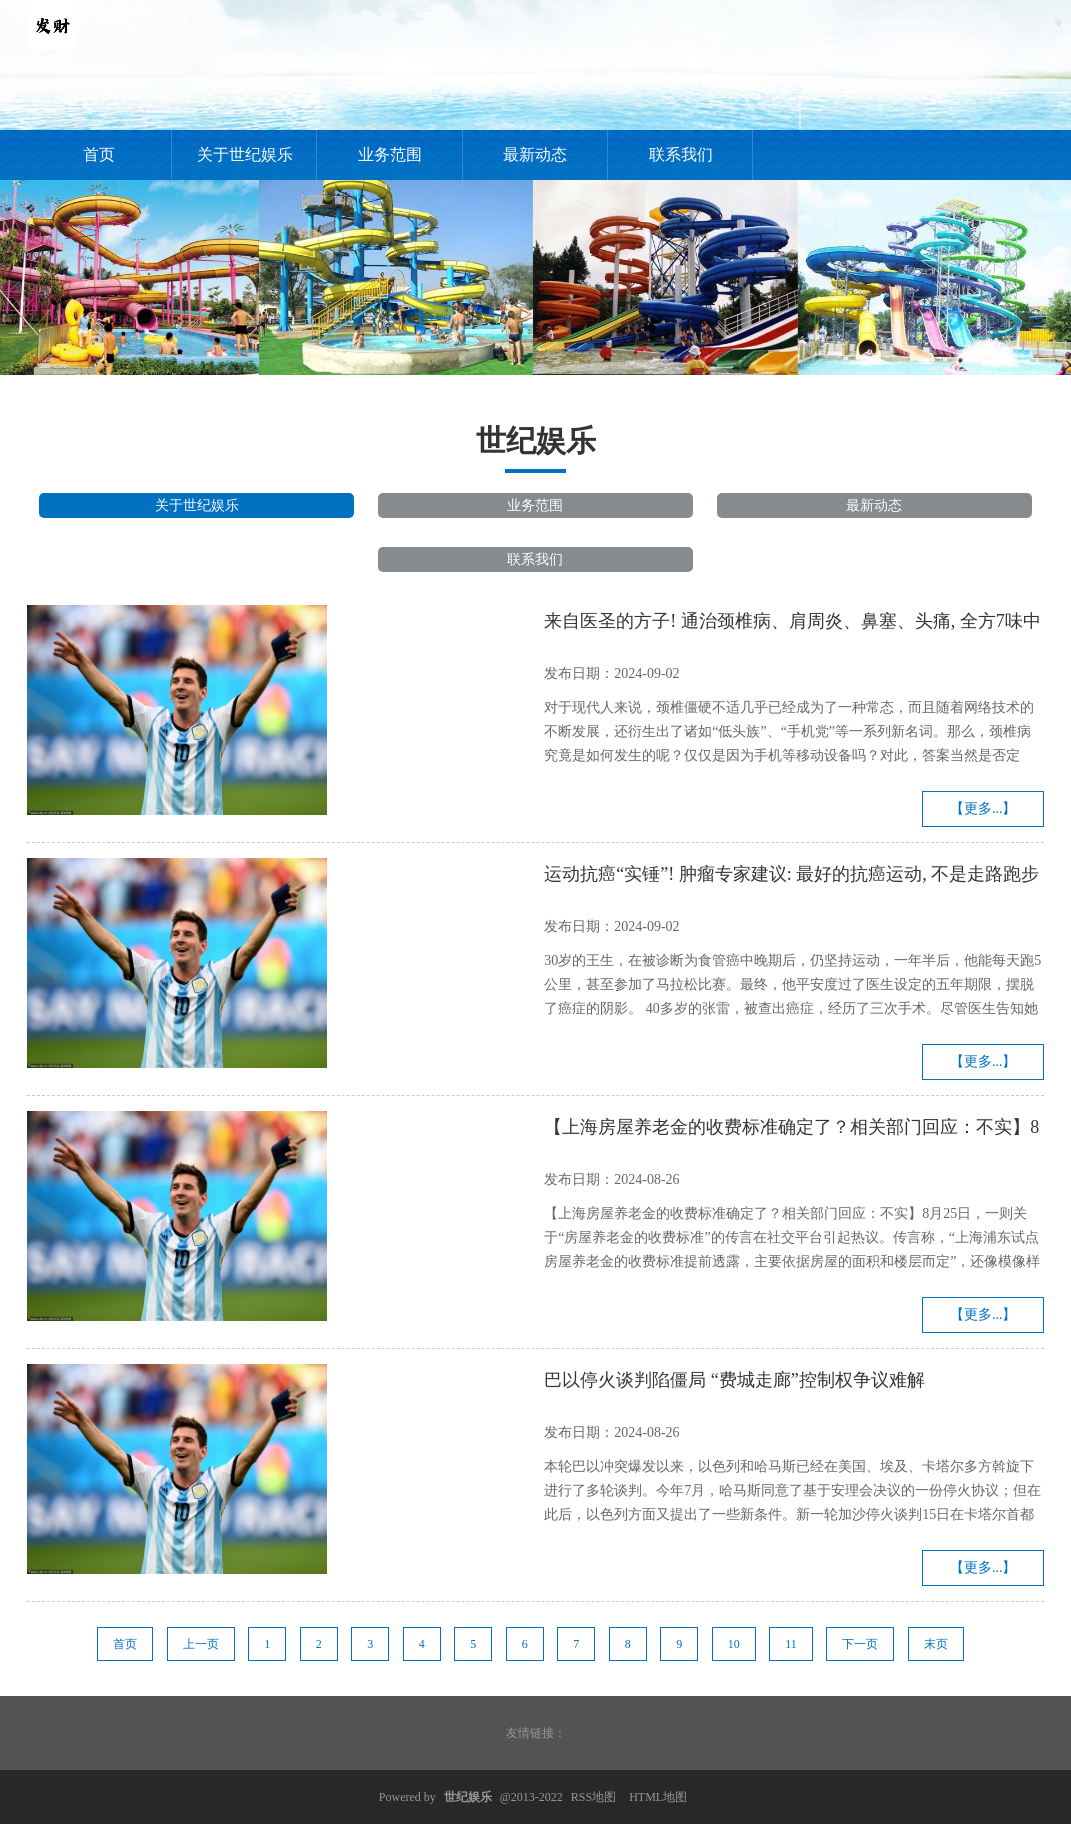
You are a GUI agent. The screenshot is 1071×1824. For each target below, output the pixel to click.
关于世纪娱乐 (245, 154)
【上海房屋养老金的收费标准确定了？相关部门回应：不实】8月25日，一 (791, 1130)
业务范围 (390, 154)
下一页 (860, 1644)
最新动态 (535, 154)
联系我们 (681, 154)
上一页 (201, 1644)
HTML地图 (658, 1797)
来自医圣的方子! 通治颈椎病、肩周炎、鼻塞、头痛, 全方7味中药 (792, 624)
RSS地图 (593, 1797)
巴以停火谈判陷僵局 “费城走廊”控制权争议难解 (734, 1380)
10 (734, 1644)
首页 (99, 154)
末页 (936, 1644)
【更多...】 (983, 808)
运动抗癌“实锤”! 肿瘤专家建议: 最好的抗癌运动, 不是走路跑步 (791, 874)
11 (791, 1644)
